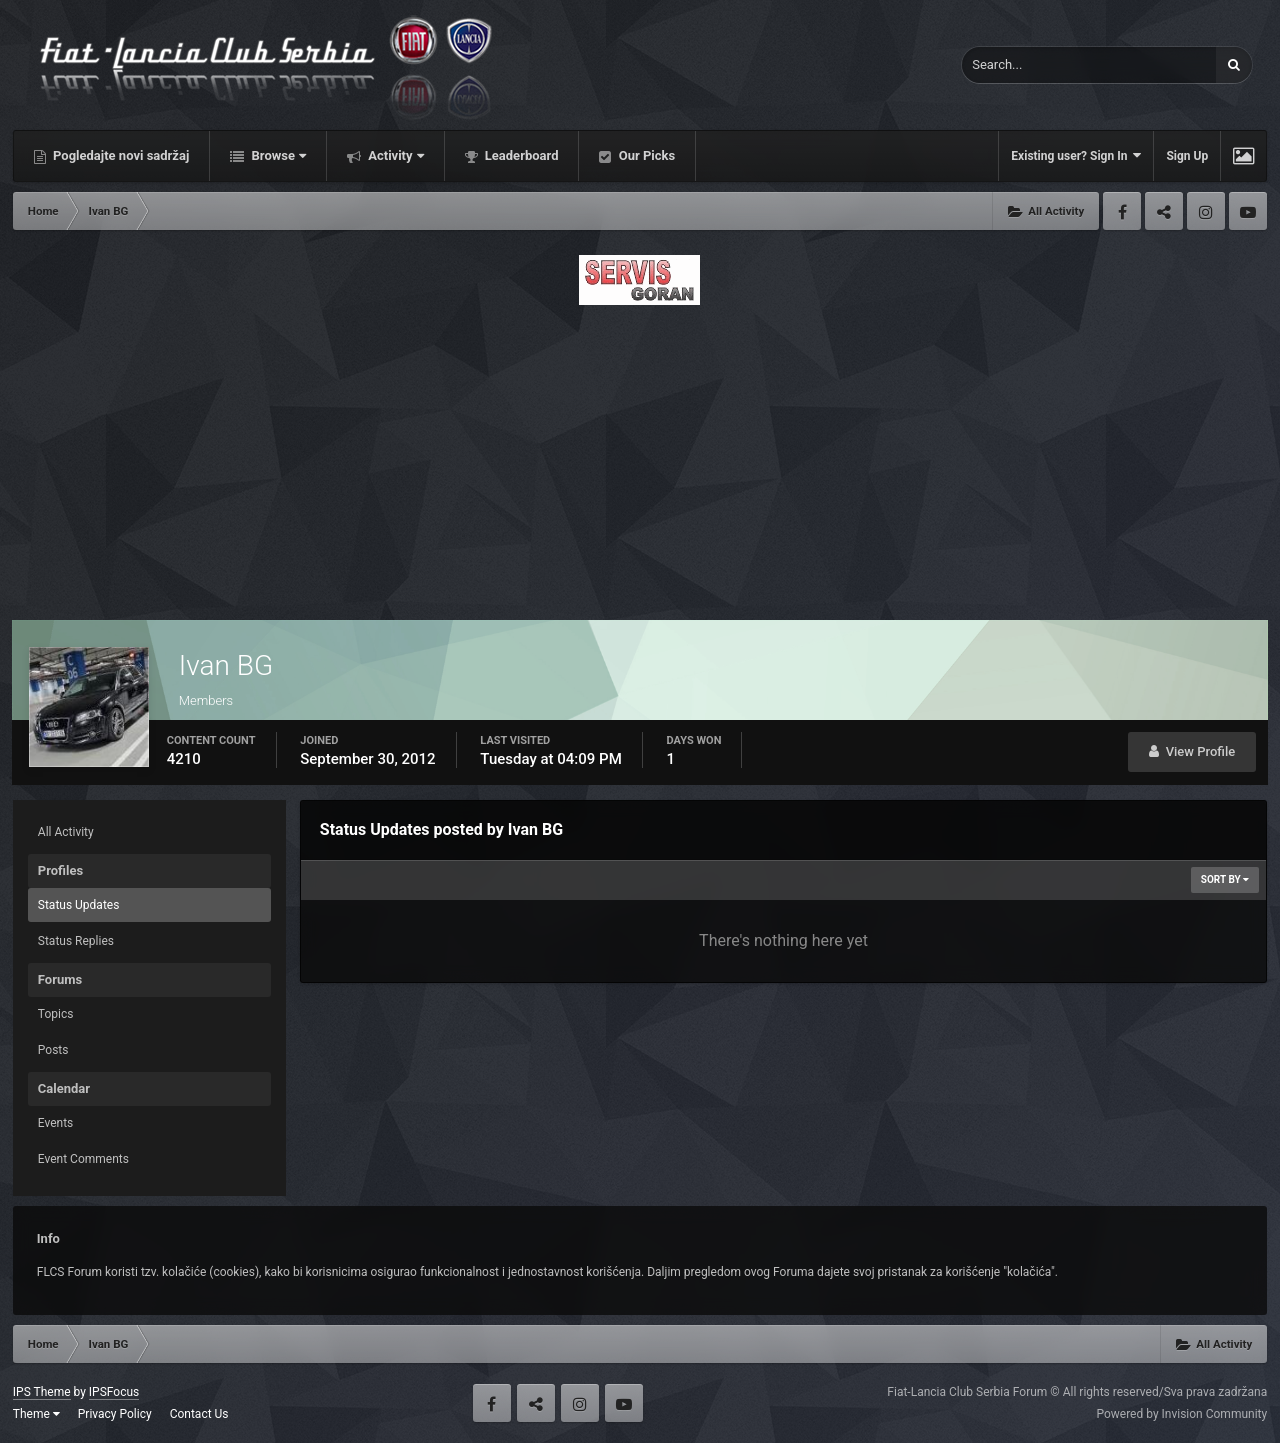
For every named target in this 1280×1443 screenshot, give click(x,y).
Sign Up (1187, 156)
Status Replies (76, 941)
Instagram (1206, 211)
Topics (56, 1014)
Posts (53, 1050)
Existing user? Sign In (1076, 155)
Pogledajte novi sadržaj (120, 155)
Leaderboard (520, 155)
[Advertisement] (640, 457)
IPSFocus (114, 1392)
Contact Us (199, 1414)
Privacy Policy (115, 1414)
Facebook (1122, 211)
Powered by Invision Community (1181, 1414)
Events (56, 1123)
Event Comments (83, 1159)
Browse (277, 155)
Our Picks (645, 155)
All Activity (66, 832)
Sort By (1225, 879)
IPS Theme (42, 1392)
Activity (394, 155)
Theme (36, 1414)
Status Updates (79, 905)
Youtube (1248, 211)
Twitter (1164, 211)
